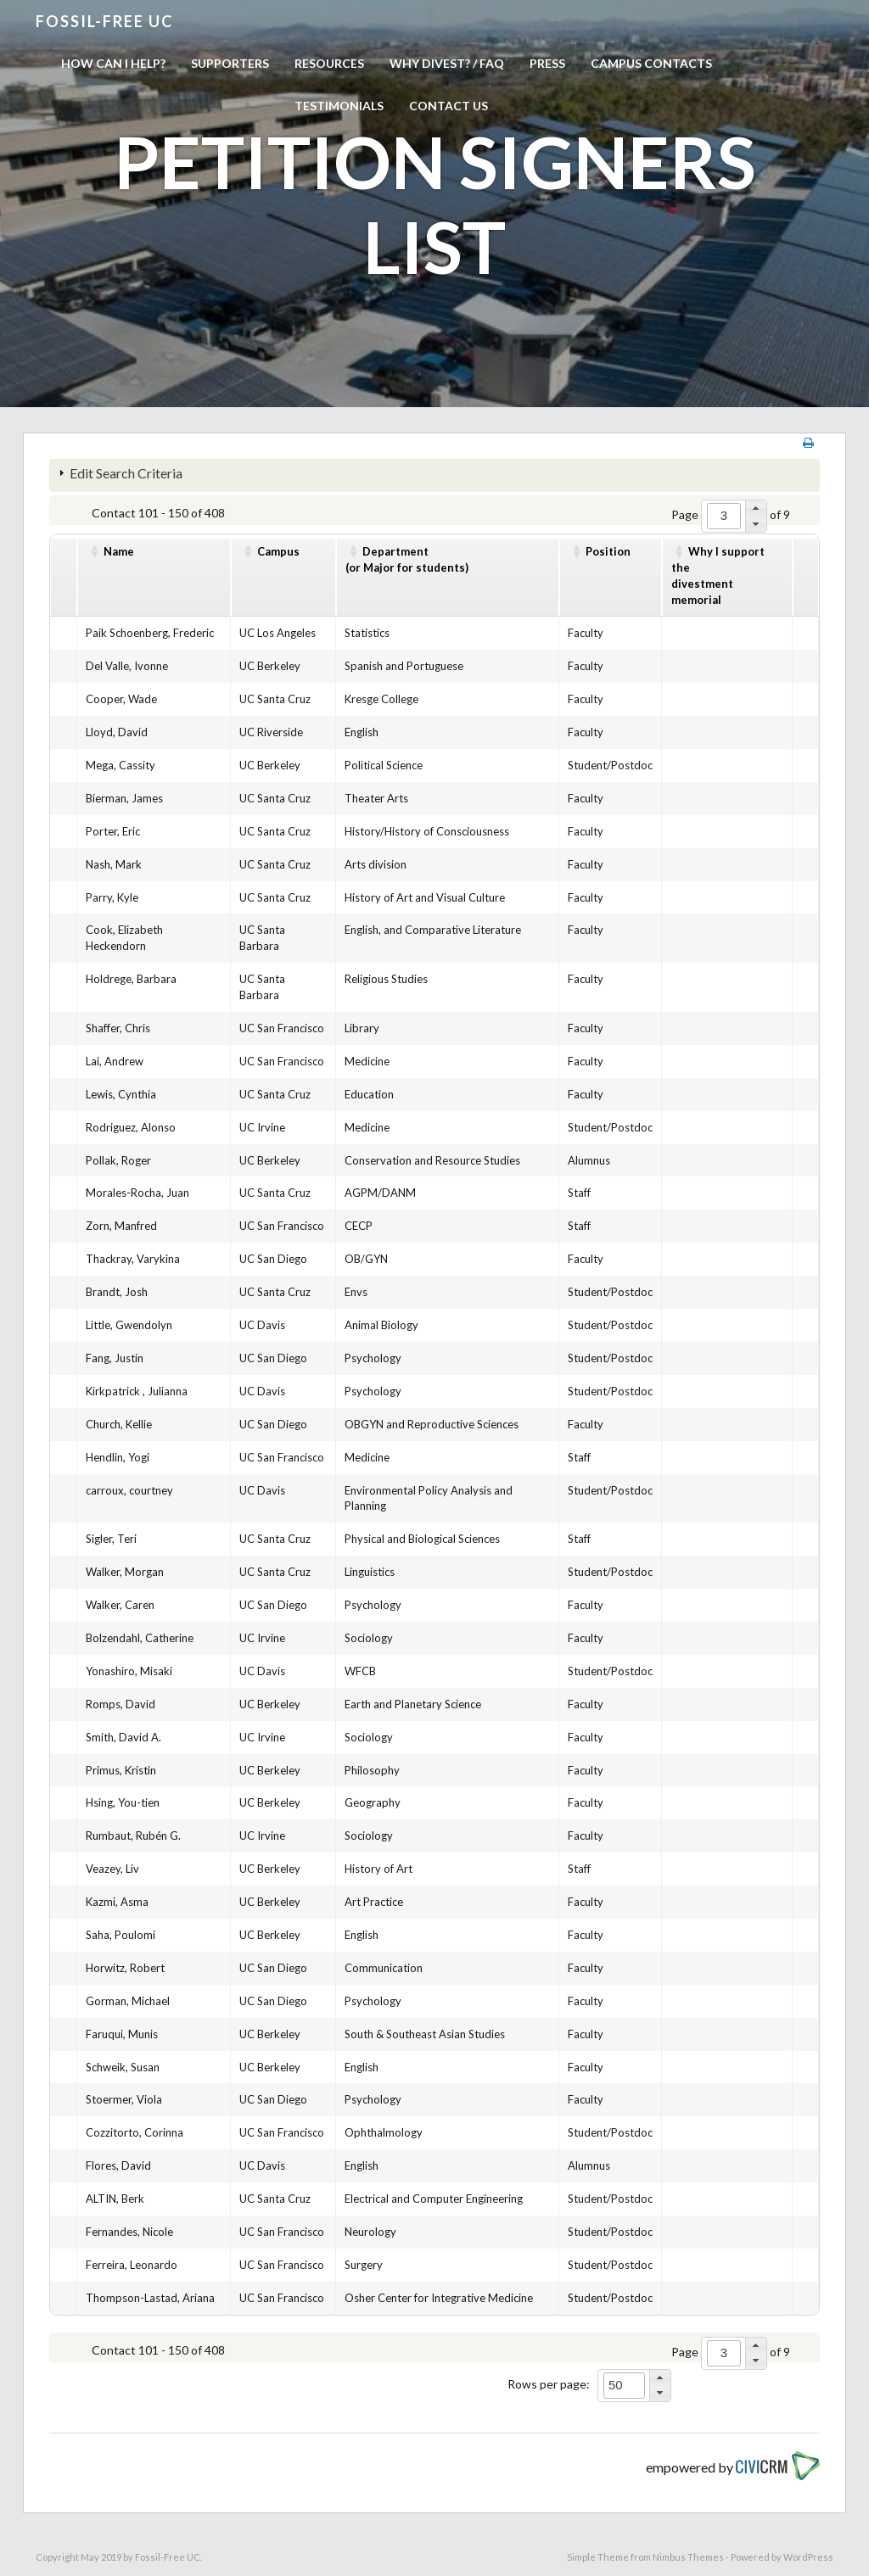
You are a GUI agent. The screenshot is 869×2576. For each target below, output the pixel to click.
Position (608, 551)
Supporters (230, 63)
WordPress (808, 2556)
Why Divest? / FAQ (447, 63)
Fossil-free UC (104, 21)
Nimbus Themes (688, 2556)
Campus (278, 551)
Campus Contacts (651, 63)
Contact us (448, 105)
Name (119, 551)
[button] (755, 508)
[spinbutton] (724, 516)
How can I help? (113, 63)
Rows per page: (548, 2384)
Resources (329, 63)
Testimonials (339, 105)
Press (547, 63)
